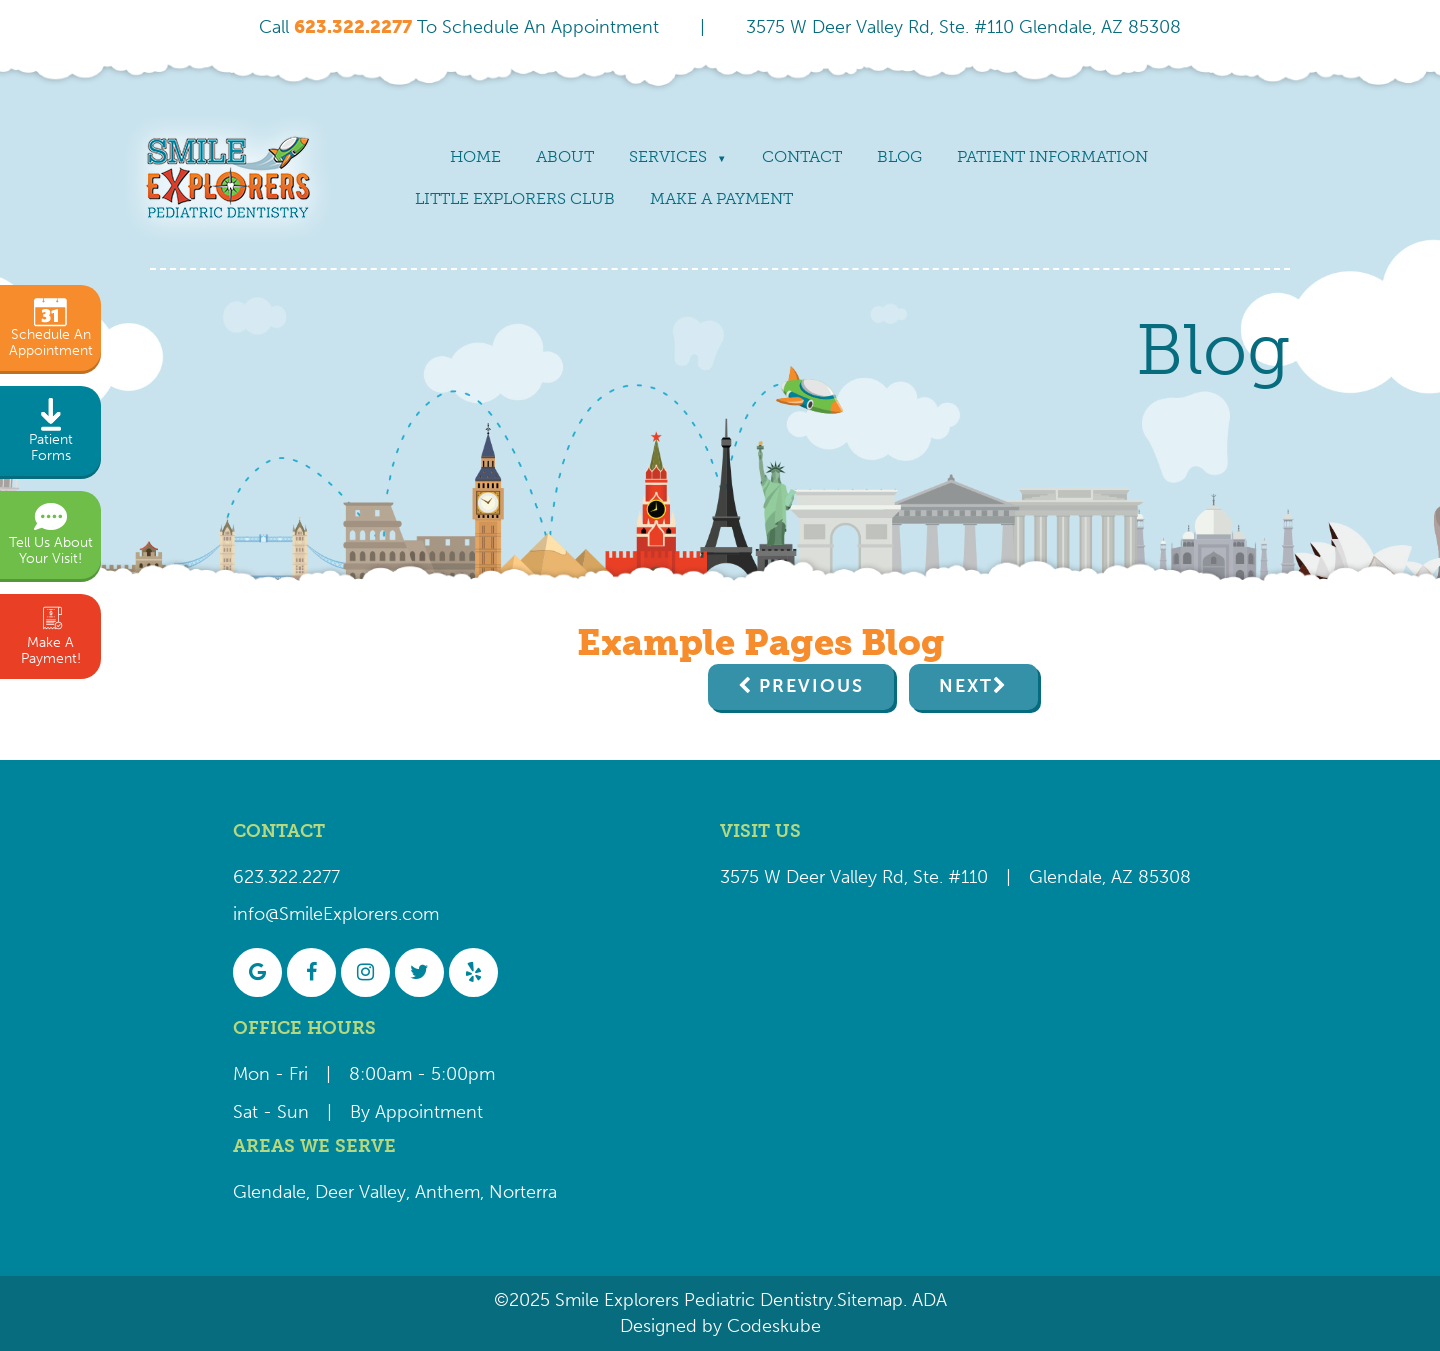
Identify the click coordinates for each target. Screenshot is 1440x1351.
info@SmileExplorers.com (336, 914)
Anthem (447, 1192)
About (565, 156)
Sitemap (870, 1300)
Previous (811, 686)
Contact (802, 156)
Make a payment (721, 198)
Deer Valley (360, 1192)
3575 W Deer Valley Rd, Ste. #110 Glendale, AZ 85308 (963, 27)
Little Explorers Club (515, 198)
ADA (927, 1300)
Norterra (523, 1192)
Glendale (269, 1192)
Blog (899, 156)
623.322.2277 (286, 877)
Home (475, 156)
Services (668, 156)
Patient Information (1052, 156)
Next (966, 686)
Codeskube (774, 1326)
